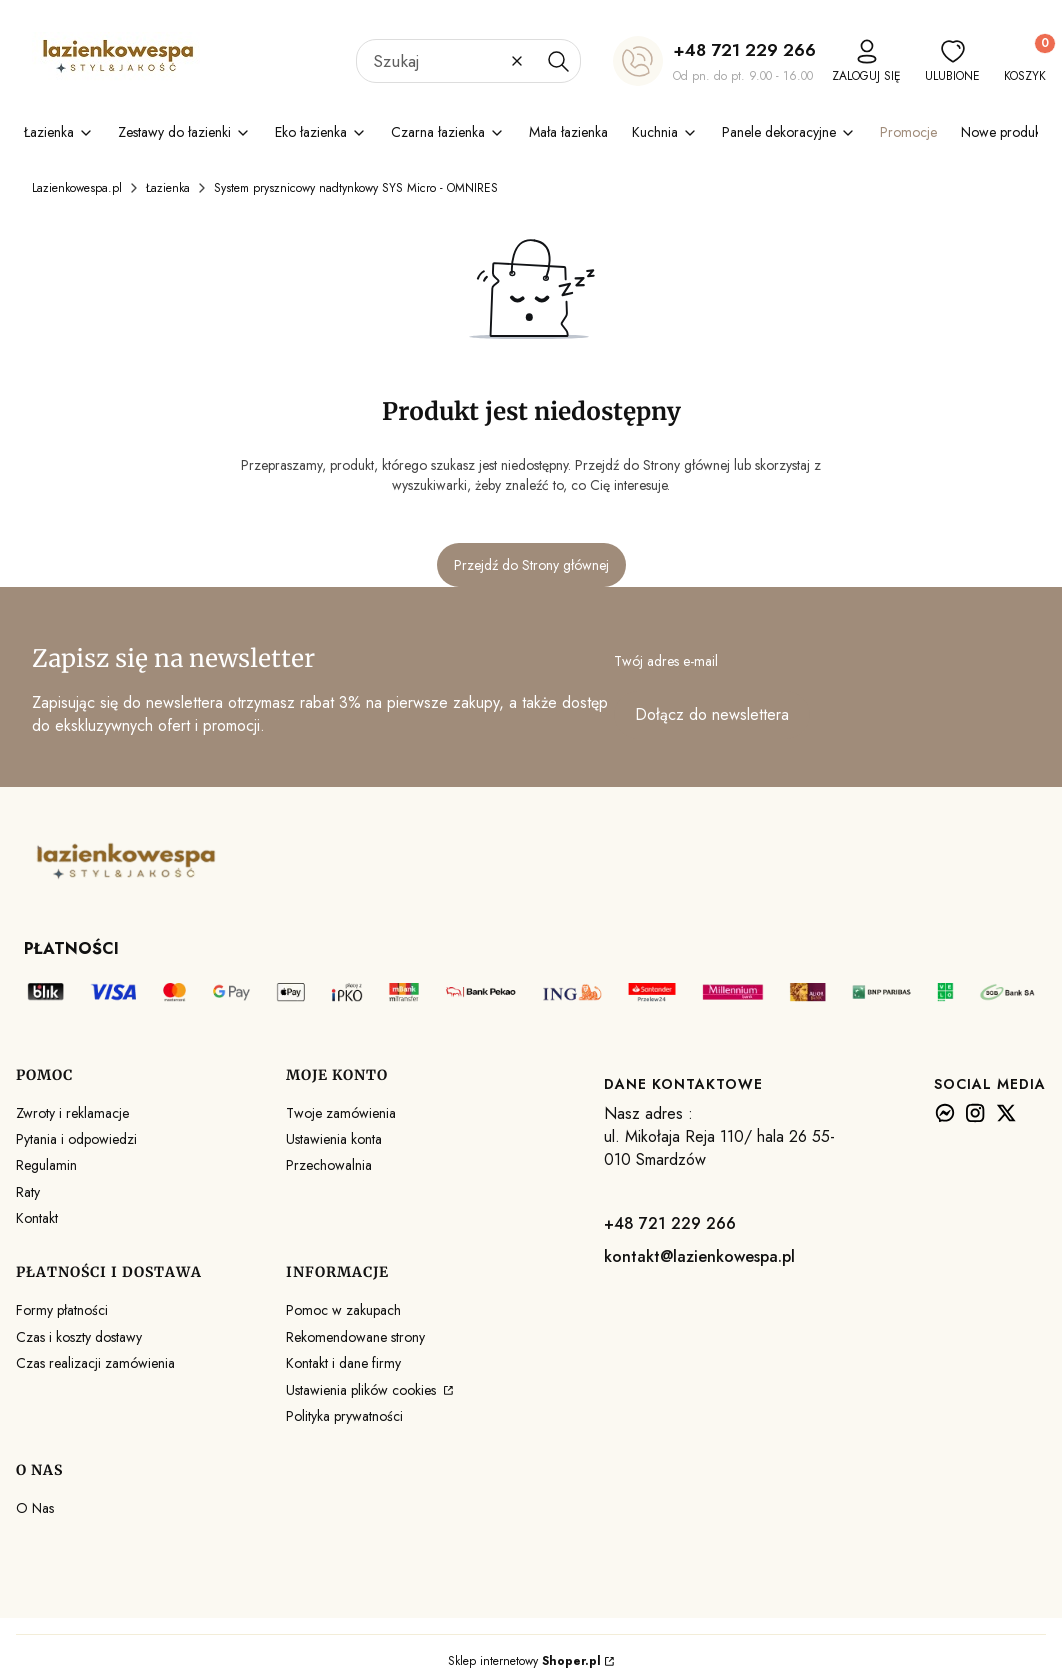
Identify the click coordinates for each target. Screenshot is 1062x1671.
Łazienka (168, 188)
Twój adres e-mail (666, 661)
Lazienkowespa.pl (77, 188)
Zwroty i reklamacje (72, 1113)
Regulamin (46, 1165)
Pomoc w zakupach (343, 1310)
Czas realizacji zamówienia (95, 1363)
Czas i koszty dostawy (79, 1337)
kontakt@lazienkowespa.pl (699, 1256)
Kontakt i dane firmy (343, 1363)
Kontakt (37, 1218)
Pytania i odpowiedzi (76, 1139)
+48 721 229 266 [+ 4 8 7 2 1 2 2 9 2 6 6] (744, 50)
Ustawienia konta (334, 1139)
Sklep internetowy (524, 1661)
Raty (28, 1192)
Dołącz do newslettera (712, 714)
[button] (558, 61)
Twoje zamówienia (341, 1113)
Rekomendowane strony (355, 1337)
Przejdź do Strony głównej (531, 565)
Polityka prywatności (344, 1416)
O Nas (35, 1508)
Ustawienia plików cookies (363, 1390)
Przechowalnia (329, 1165)
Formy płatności (62, 1310)
